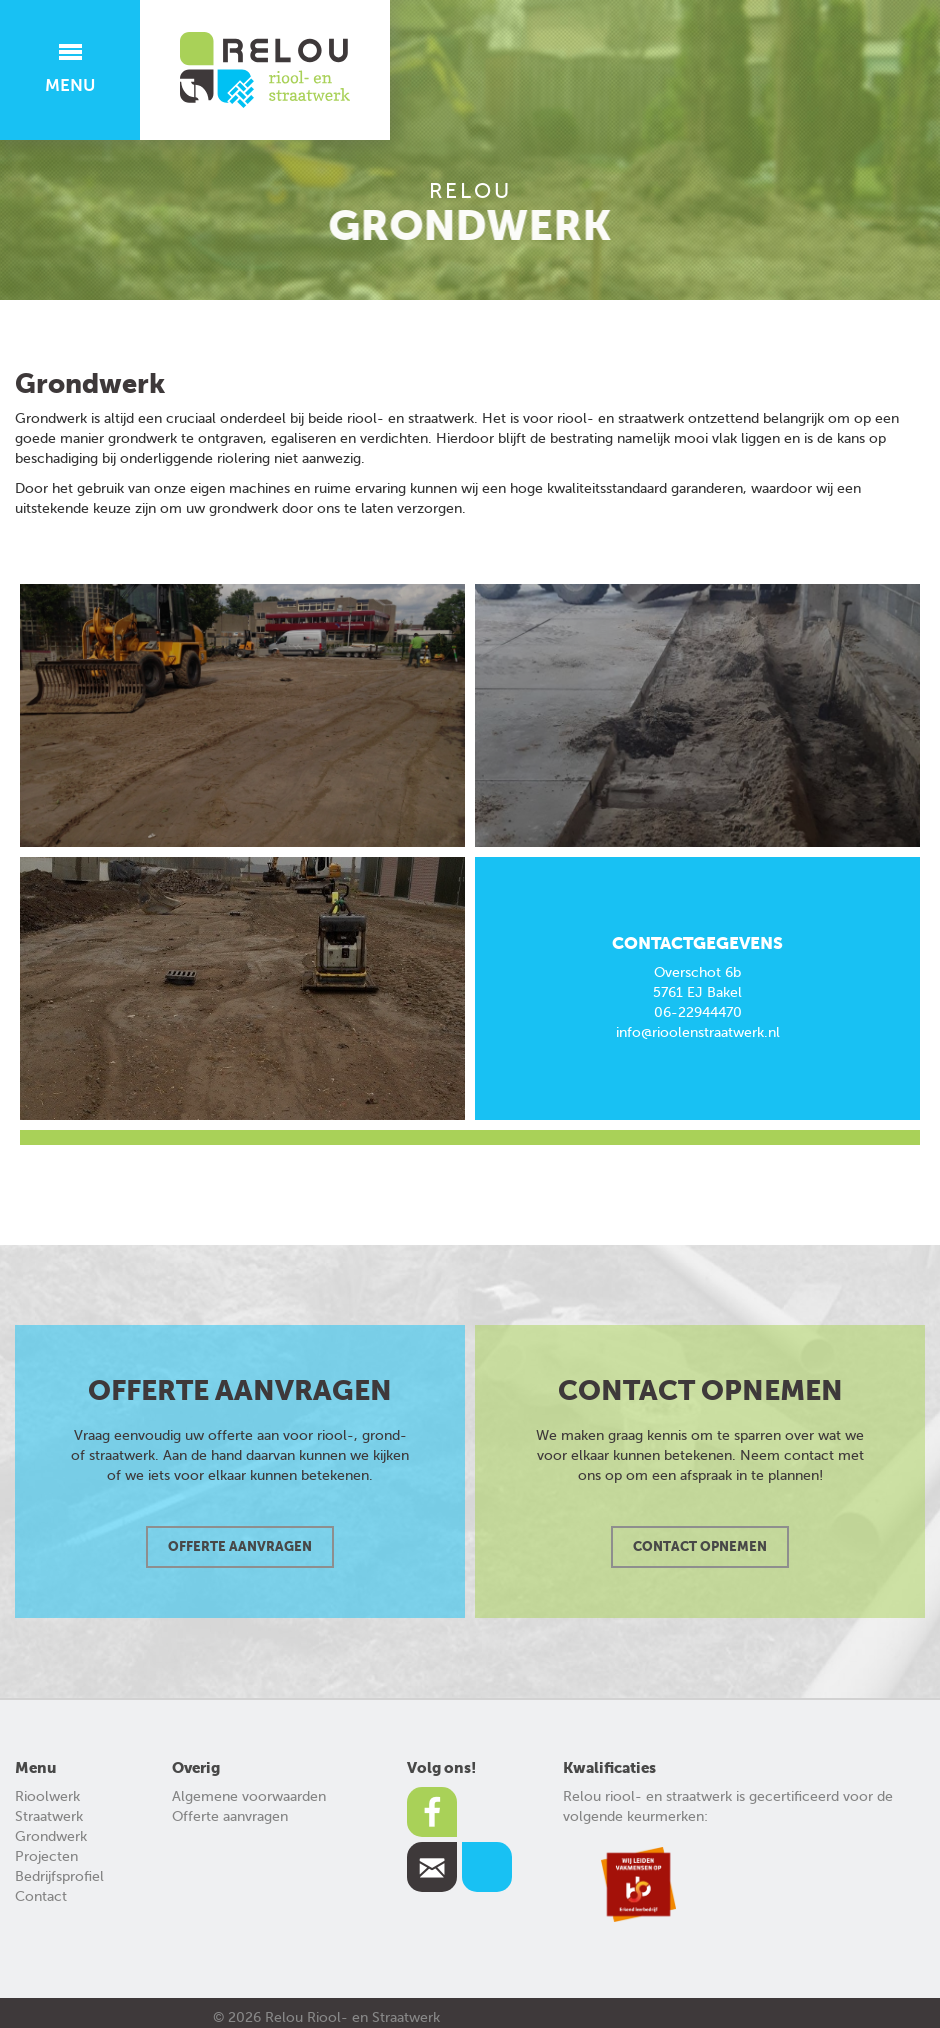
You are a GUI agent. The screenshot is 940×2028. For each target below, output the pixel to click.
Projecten (46, 1856)
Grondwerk (51, 1836)
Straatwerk (49, 1816)
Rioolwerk (47, 1796)
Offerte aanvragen (230, 1816)
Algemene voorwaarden (249, 1796)
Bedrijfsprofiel (59, 1876)
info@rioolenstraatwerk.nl (698, 1032)
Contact (41, 1896)
